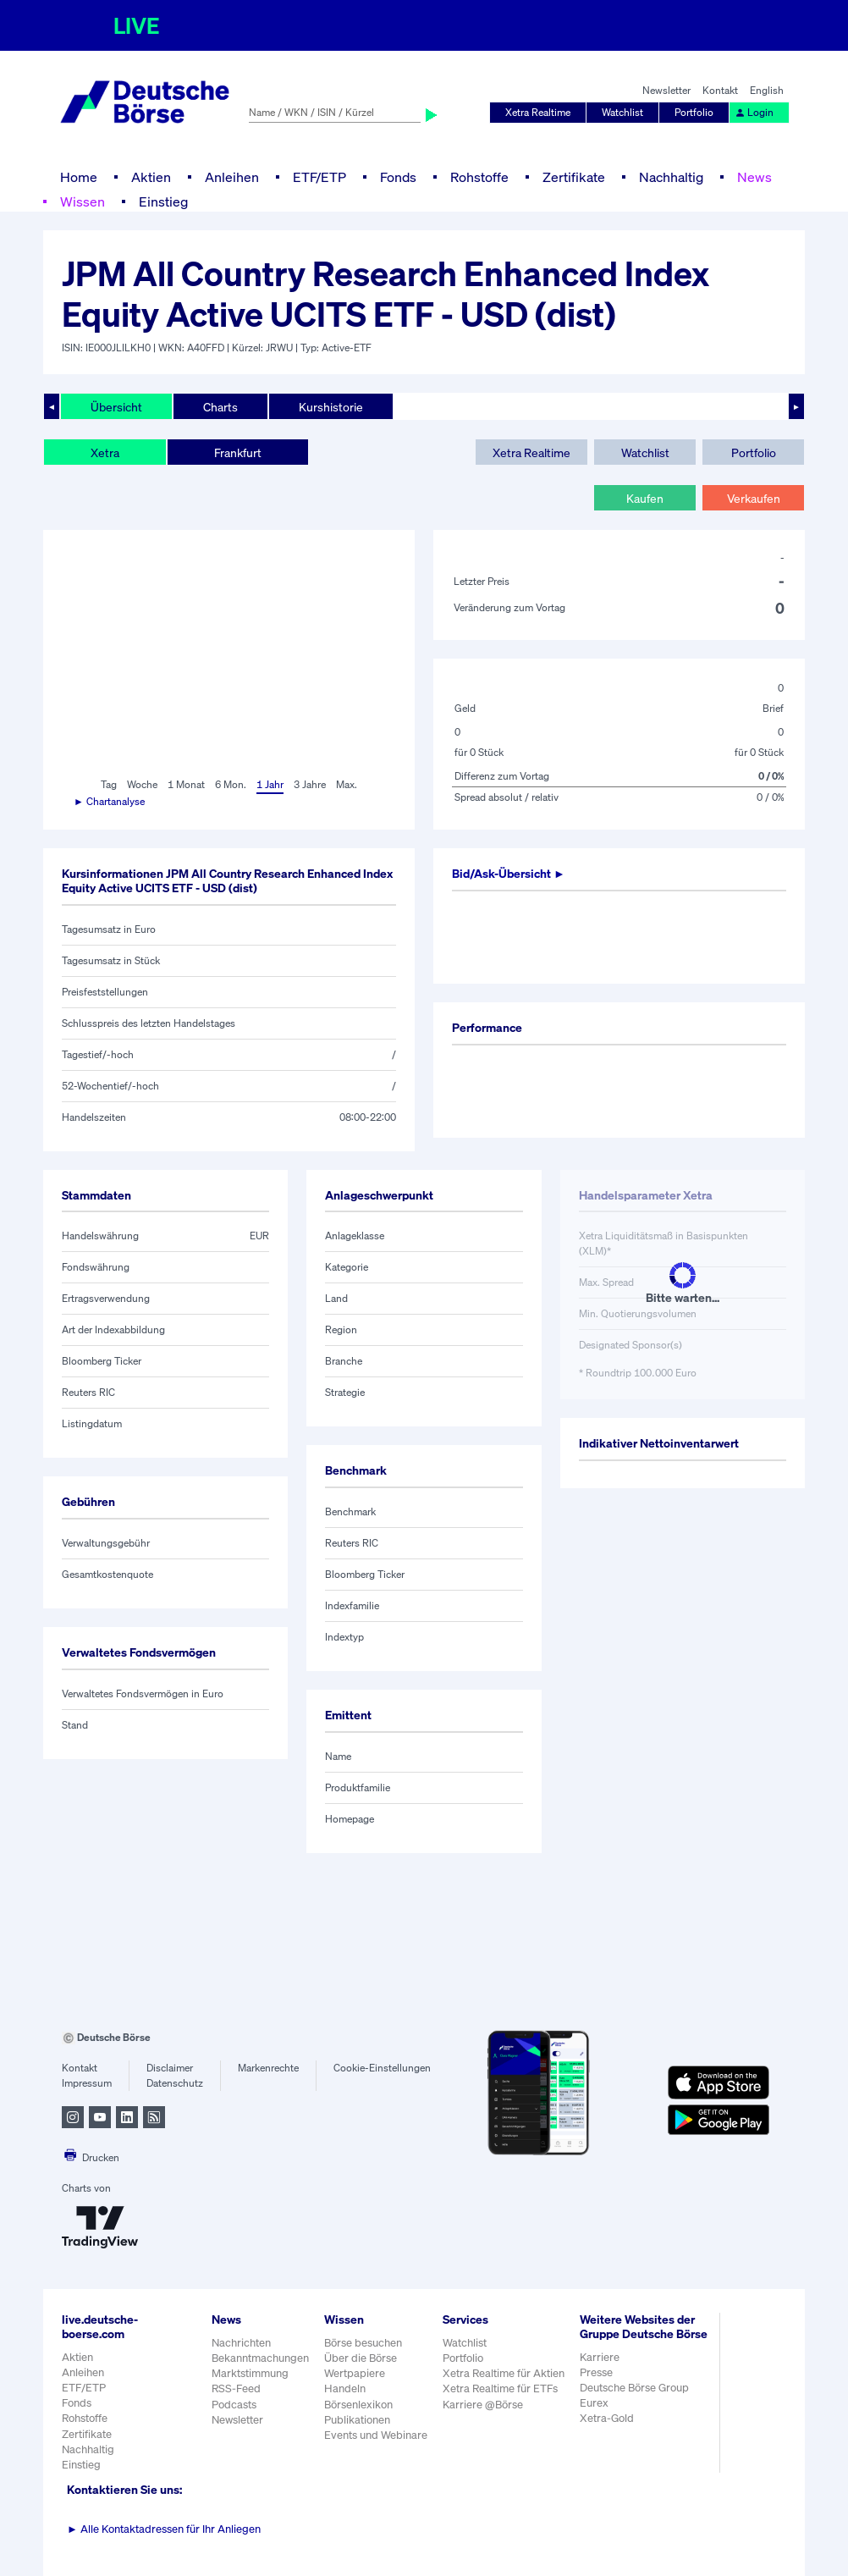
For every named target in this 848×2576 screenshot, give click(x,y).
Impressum (87, 2083)
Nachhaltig (671, 177)
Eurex (594, 2403)
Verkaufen (753, 498)
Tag (109, 784)
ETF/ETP (319, 177)
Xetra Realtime (537, 112)
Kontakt (720, 90)
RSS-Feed (236, 2388)
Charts (220, 407)
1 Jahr (270, 784)
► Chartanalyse (109, 801)
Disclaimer (169, 2067)
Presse (596, 2372)
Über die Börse (360, 2358)
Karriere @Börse (483, 2404)
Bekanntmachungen (260, 2358)
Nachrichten (241, 2343)
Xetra (105, 452)
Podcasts (234, 2404)
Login (754, 112)
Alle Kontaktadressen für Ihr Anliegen (164, 2529)
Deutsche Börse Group (634, 2387)
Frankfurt (238, 452)
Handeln (345, 2388)
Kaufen (645, 498)
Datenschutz (174, 2083)
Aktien (151, 177)
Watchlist (622, 112)
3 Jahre (310, 784)
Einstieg (163, 201)
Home (78, 177)
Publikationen (357, 2420)
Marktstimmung (250, 2373)
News (754, 177)
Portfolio (694, 112)
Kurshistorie (331, 407)
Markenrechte (268, 2067)
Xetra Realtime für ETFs (500, 2388)
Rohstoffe (479, 177)
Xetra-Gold (607, 2418)
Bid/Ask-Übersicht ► (508, 873)
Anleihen (232, 177)
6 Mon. (230, 784)
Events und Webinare (375, 2435)
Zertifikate (573, 177)
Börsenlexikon (358, 2404)
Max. (346, 784)
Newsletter (666, 90)
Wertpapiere (354, 2373)
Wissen (82, 201)
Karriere (599, 2357)
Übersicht (116, 407)
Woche (142, 784)
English (767, 90)
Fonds (398, 177)
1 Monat (186, 784)
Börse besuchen (363, 2343)
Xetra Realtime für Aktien (503, 2373)
